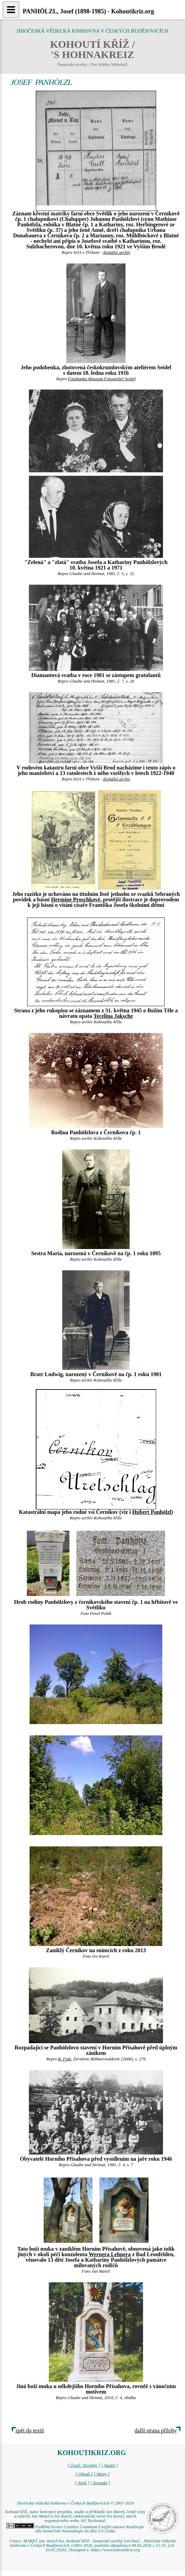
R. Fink (64, 2059)
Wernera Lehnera (110, 2254)
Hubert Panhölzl (151, 1512)
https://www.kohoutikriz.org (115, 2549)
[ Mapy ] (102, 2474)
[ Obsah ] (84, 2474)
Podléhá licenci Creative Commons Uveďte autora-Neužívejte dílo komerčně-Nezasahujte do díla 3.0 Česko (75, 2529)
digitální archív (116, 252)
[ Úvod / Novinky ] (83, 2465)
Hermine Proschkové (75, 899)
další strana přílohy (156, 2430)
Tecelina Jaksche (113, 1016)
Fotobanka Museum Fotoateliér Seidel (101, 378)
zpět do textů (29, 2430)
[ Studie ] (109, 2465)
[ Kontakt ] (100, 2483)
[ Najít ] (82, 2483)
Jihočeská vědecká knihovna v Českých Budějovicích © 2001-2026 (75, 2503)
